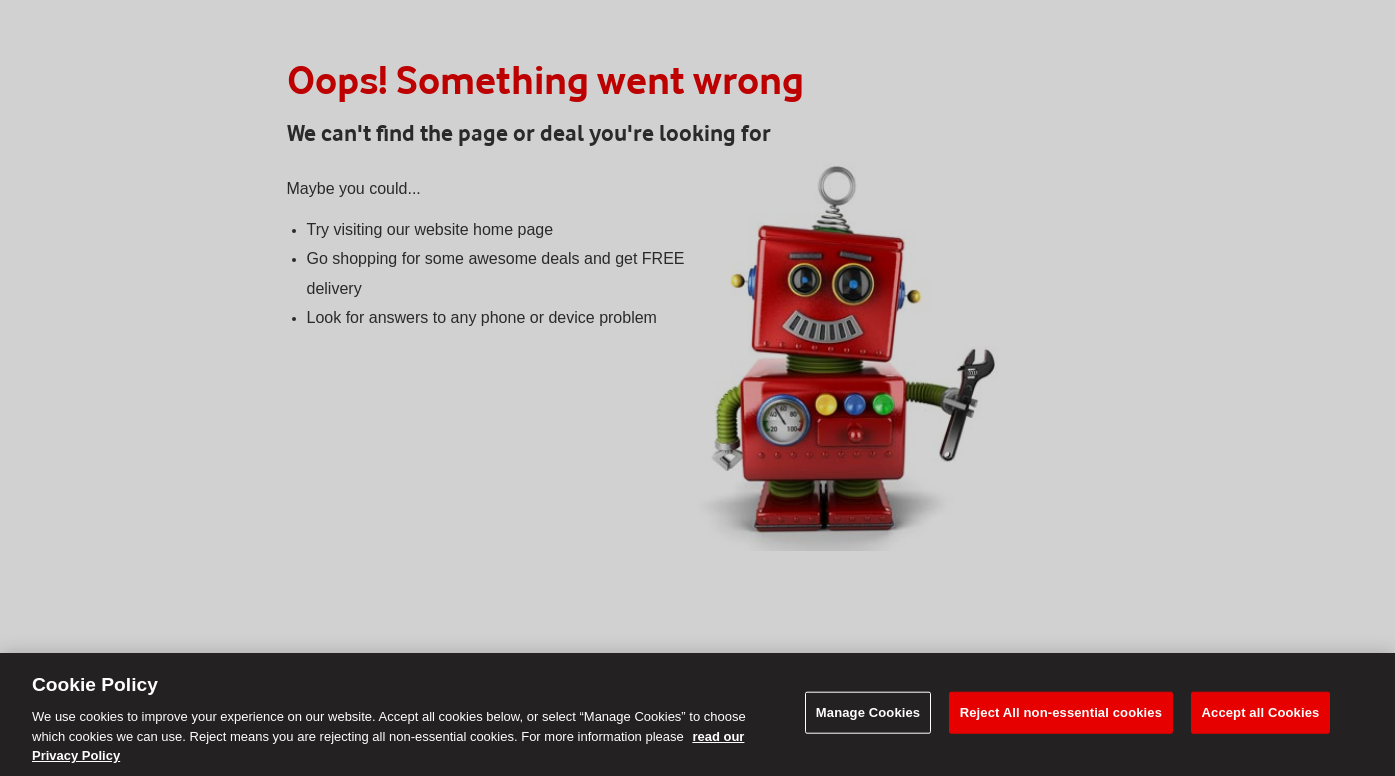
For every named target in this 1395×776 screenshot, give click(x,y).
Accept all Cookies (1261, 712)
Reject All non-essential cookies (1061, 712)
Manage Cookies (868, 712)
